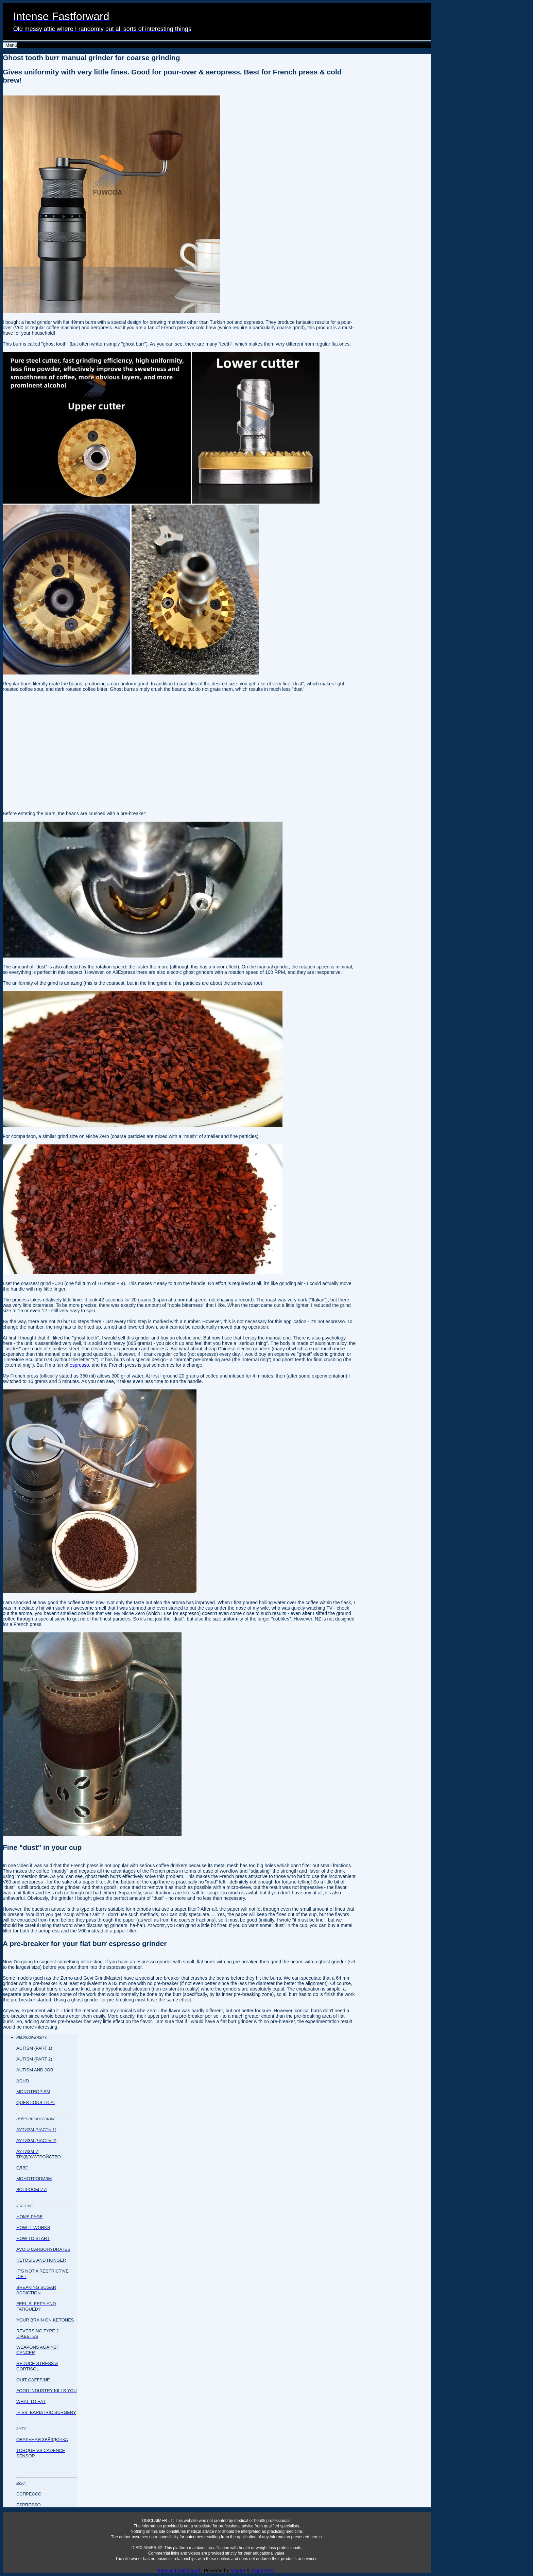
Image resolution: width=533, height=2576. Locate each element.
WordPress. (263, 2570)
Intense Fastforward (179, 2570)
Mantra (237, 2570)
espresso (79, 1365)
